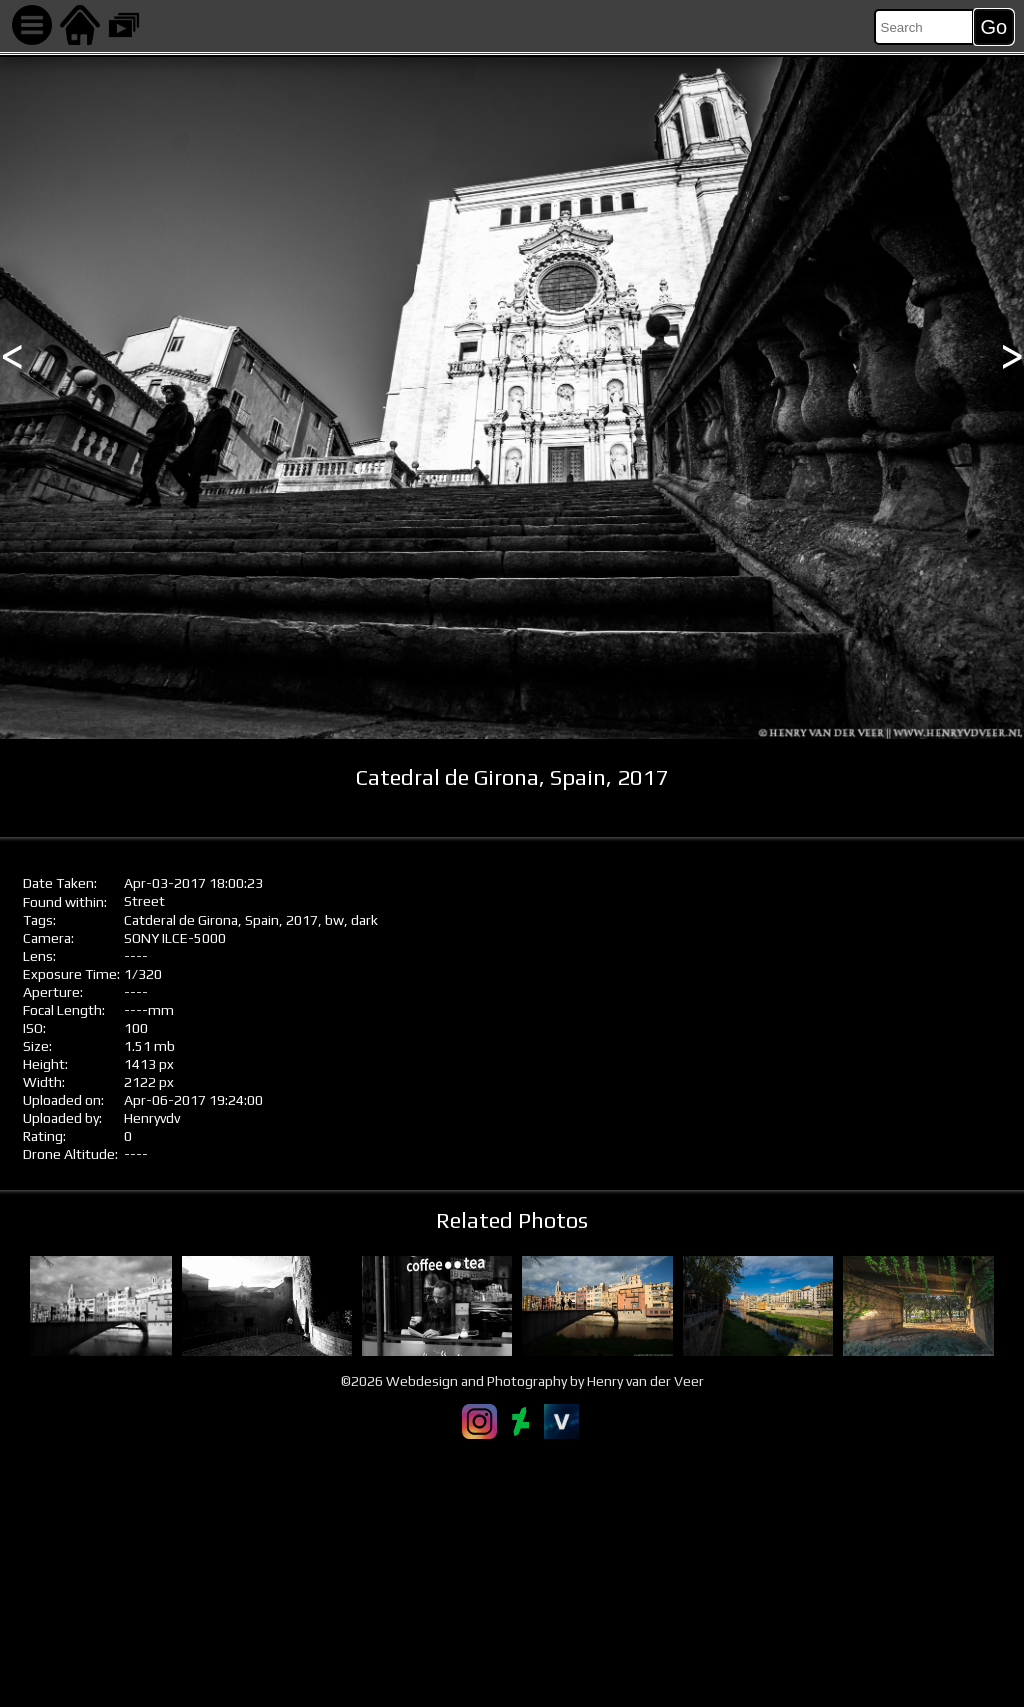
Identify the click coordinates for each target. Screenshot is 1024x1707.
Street (144, 901)
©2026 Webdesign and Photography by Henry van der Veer (522, 1381)
